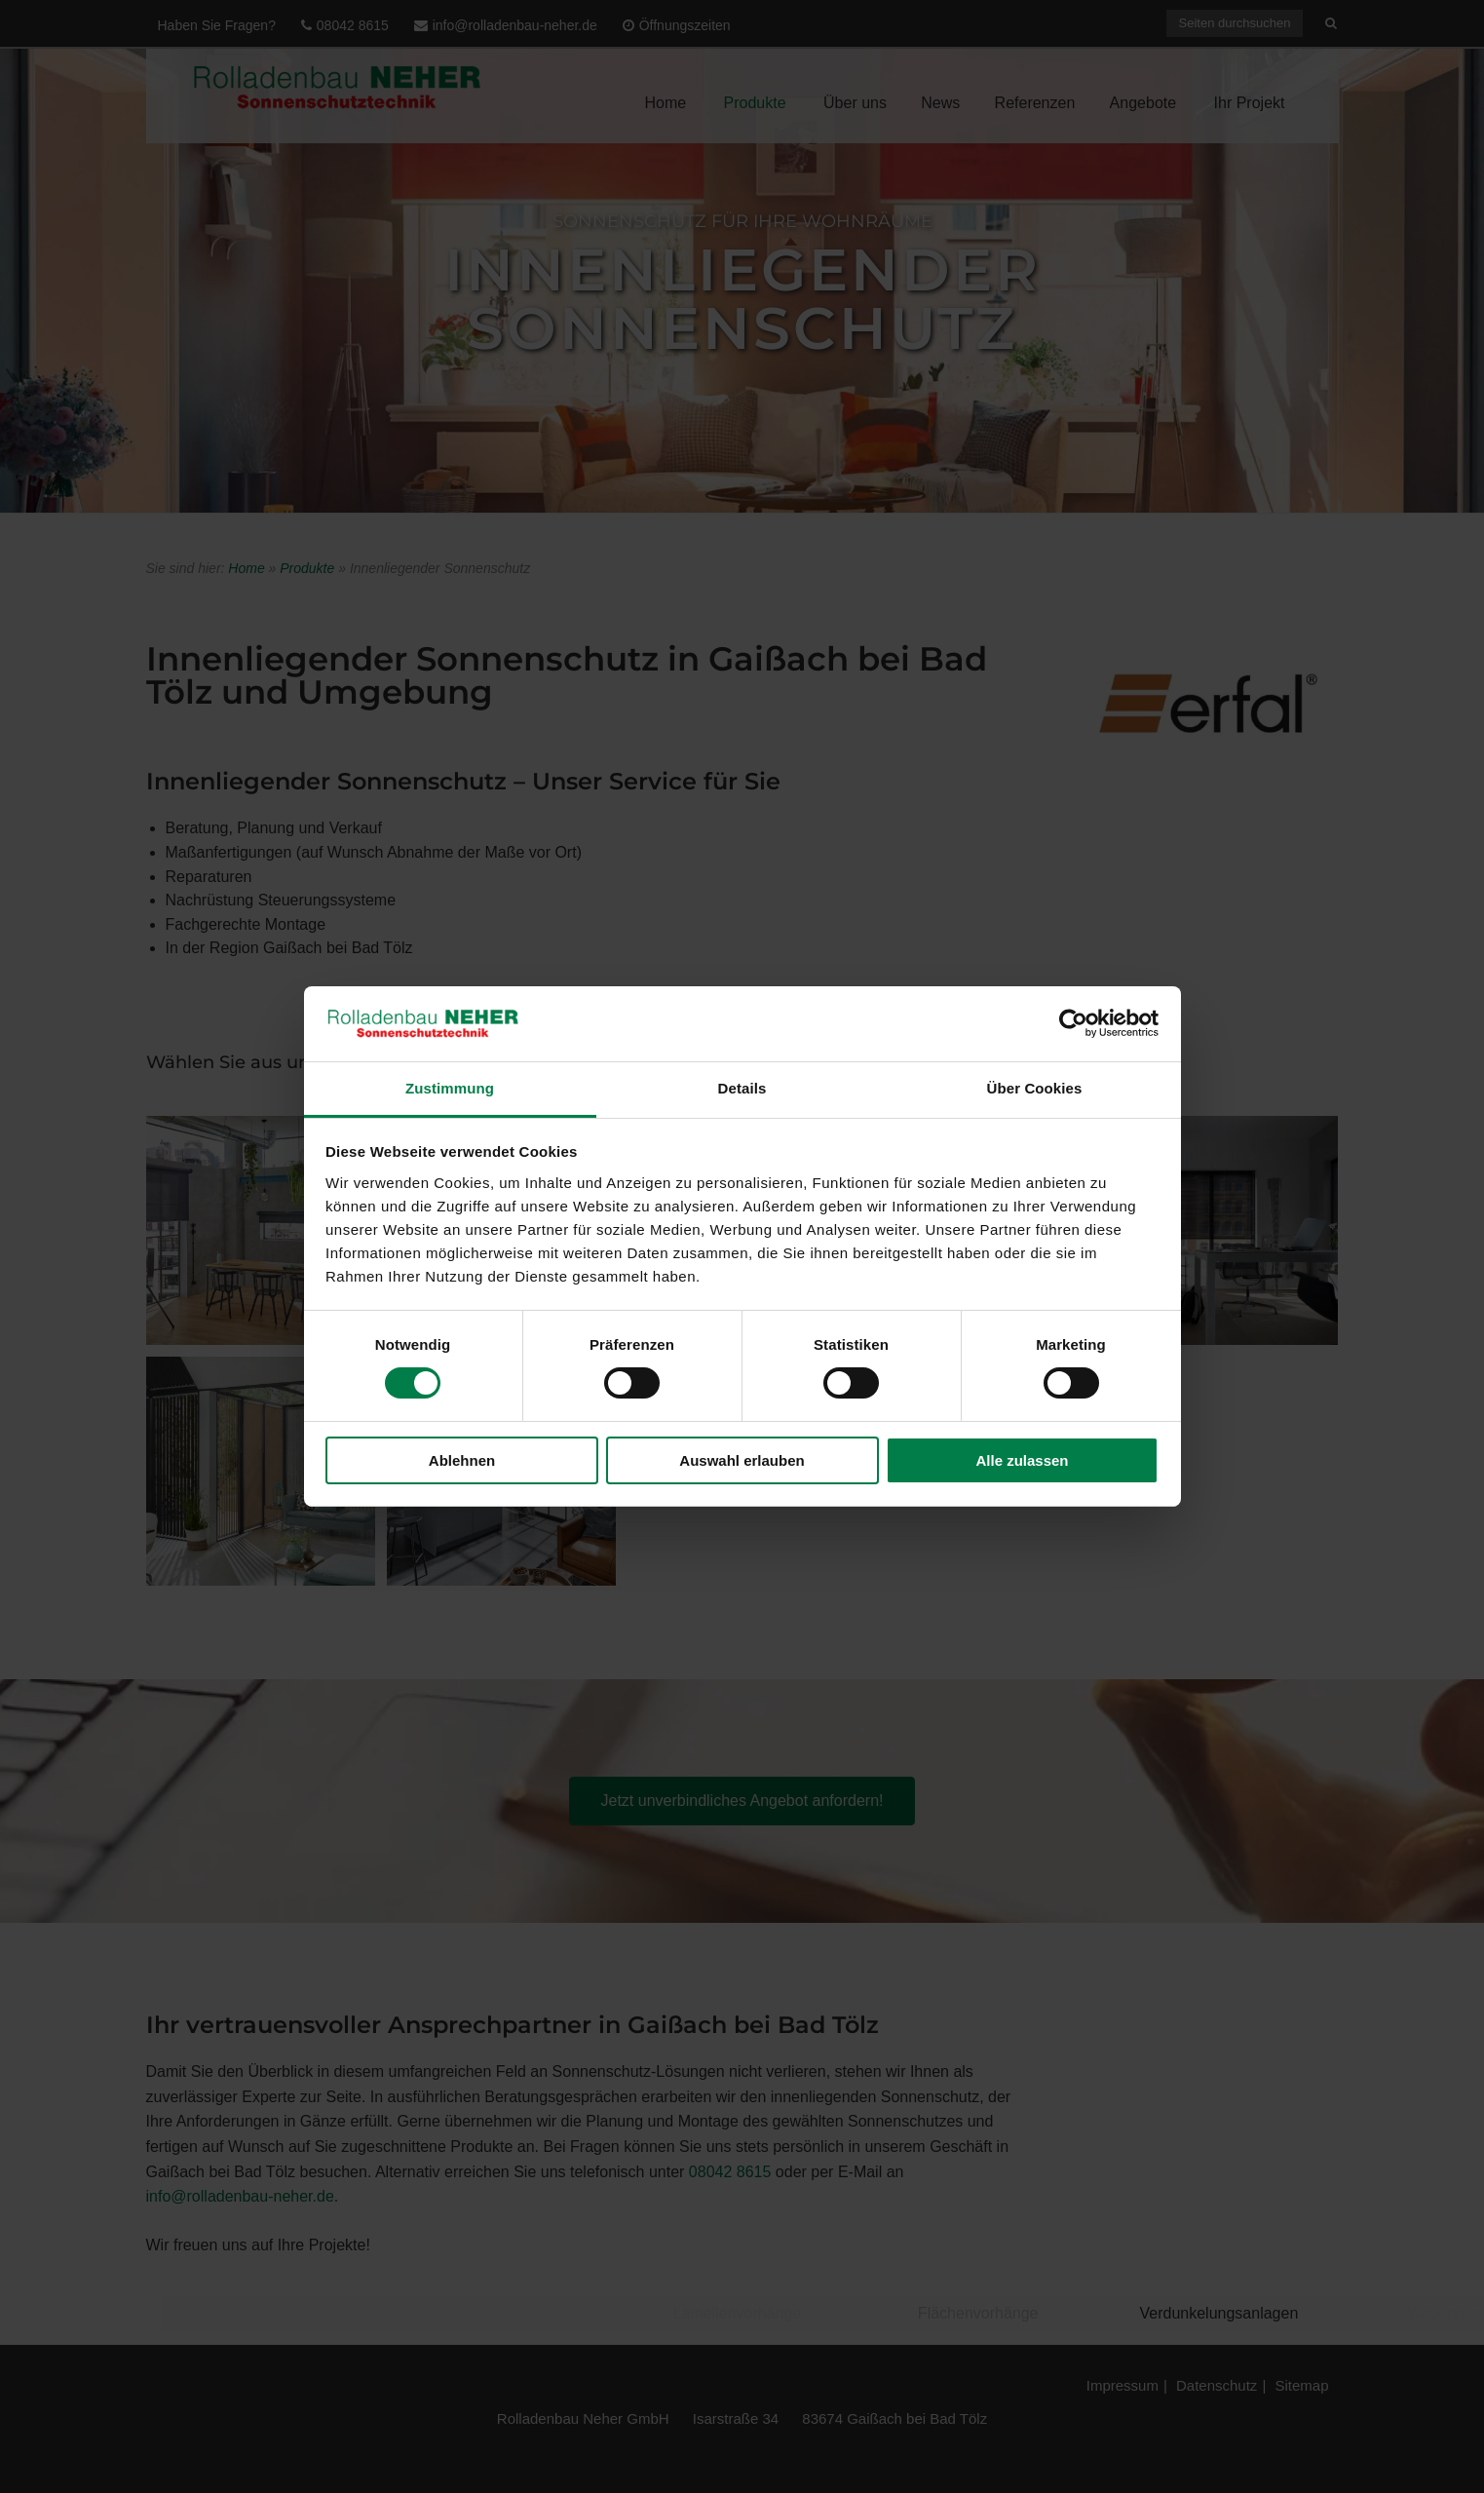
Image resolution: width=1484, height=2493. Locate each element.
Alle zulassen (1021, 1460)
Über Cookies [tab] (1035, 1088)
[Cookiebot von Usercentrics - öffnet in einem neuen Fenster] (1073, 1023)
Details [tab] (742, 1088)
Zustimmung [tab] (449, 1088)
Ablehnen (462, 1460)
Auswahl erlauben (741, 1460)
